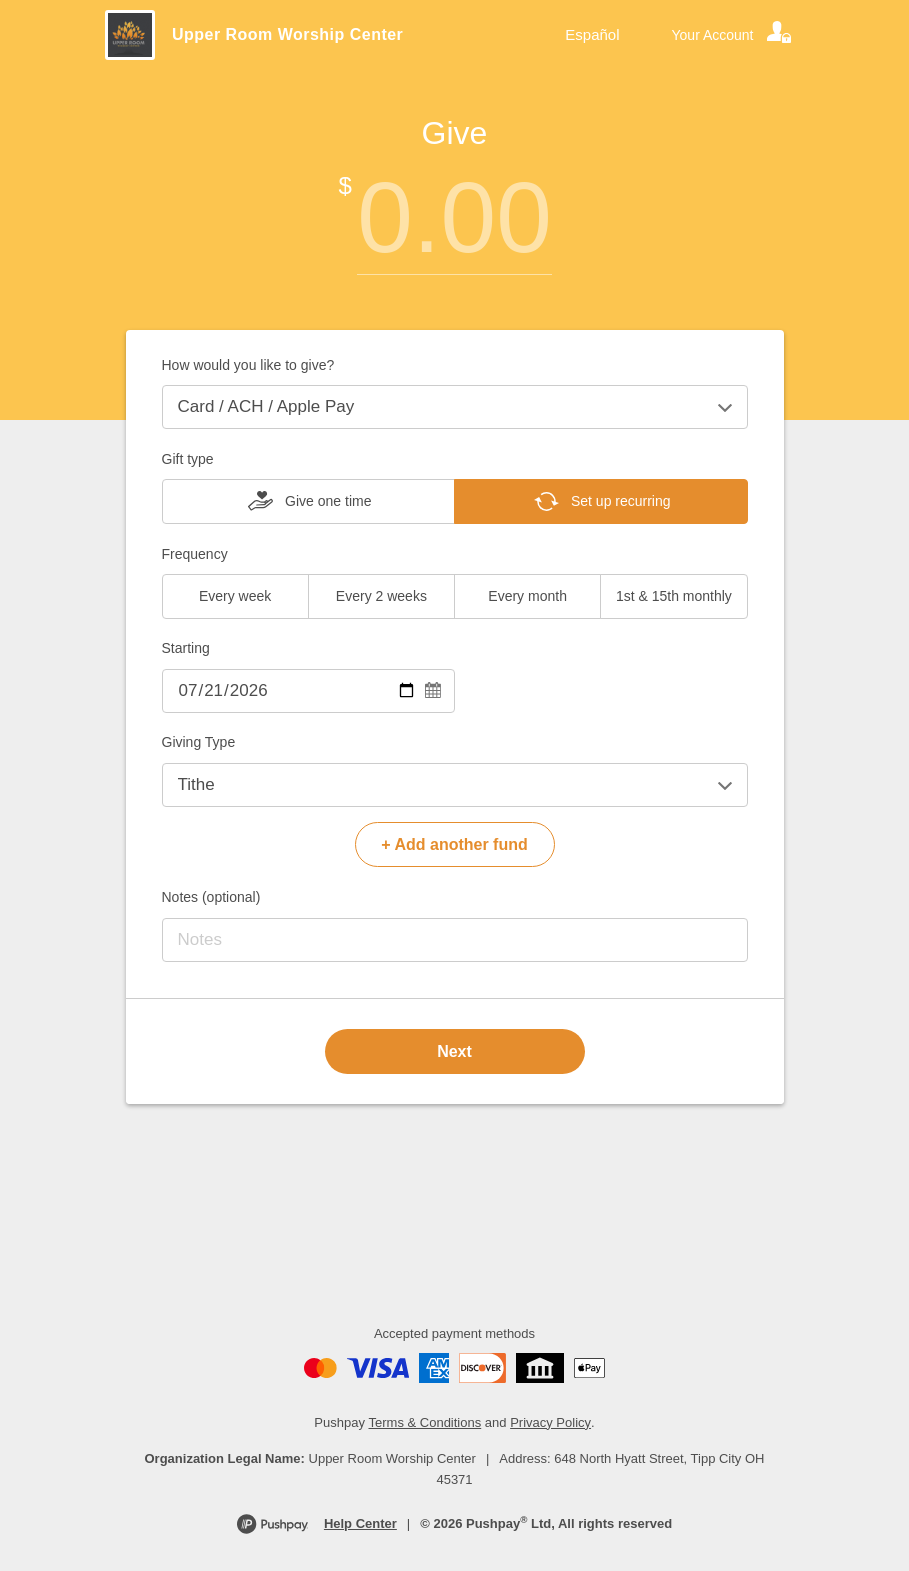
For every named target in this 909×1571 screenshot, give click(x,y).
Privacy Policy (550, 1422)
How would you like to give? (248, 365)
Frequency (195, 554)
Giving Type (199, 742)
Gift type (188, 459)
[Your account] (733, 35)
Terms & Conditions (425, 1422)
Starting (186, 648)
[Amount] (455, 217)
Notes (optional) (211, 897)
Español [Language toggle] (592, 34)
